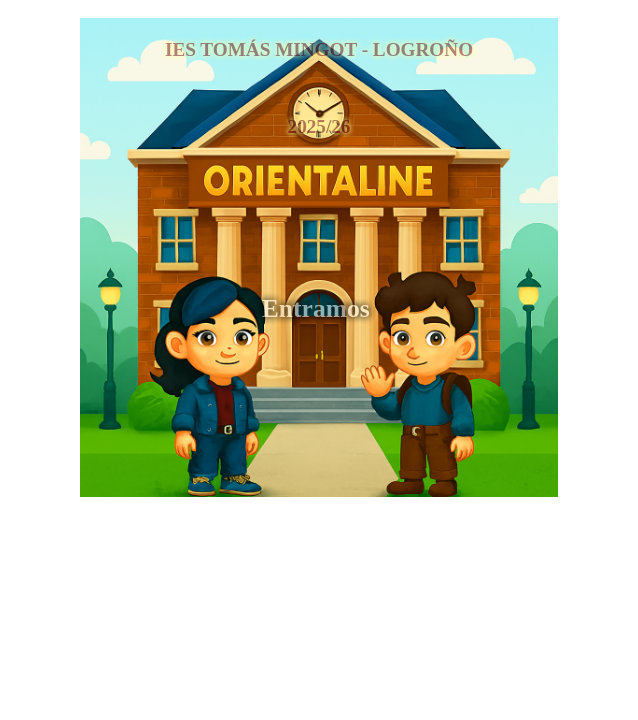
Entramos (319, 308)
